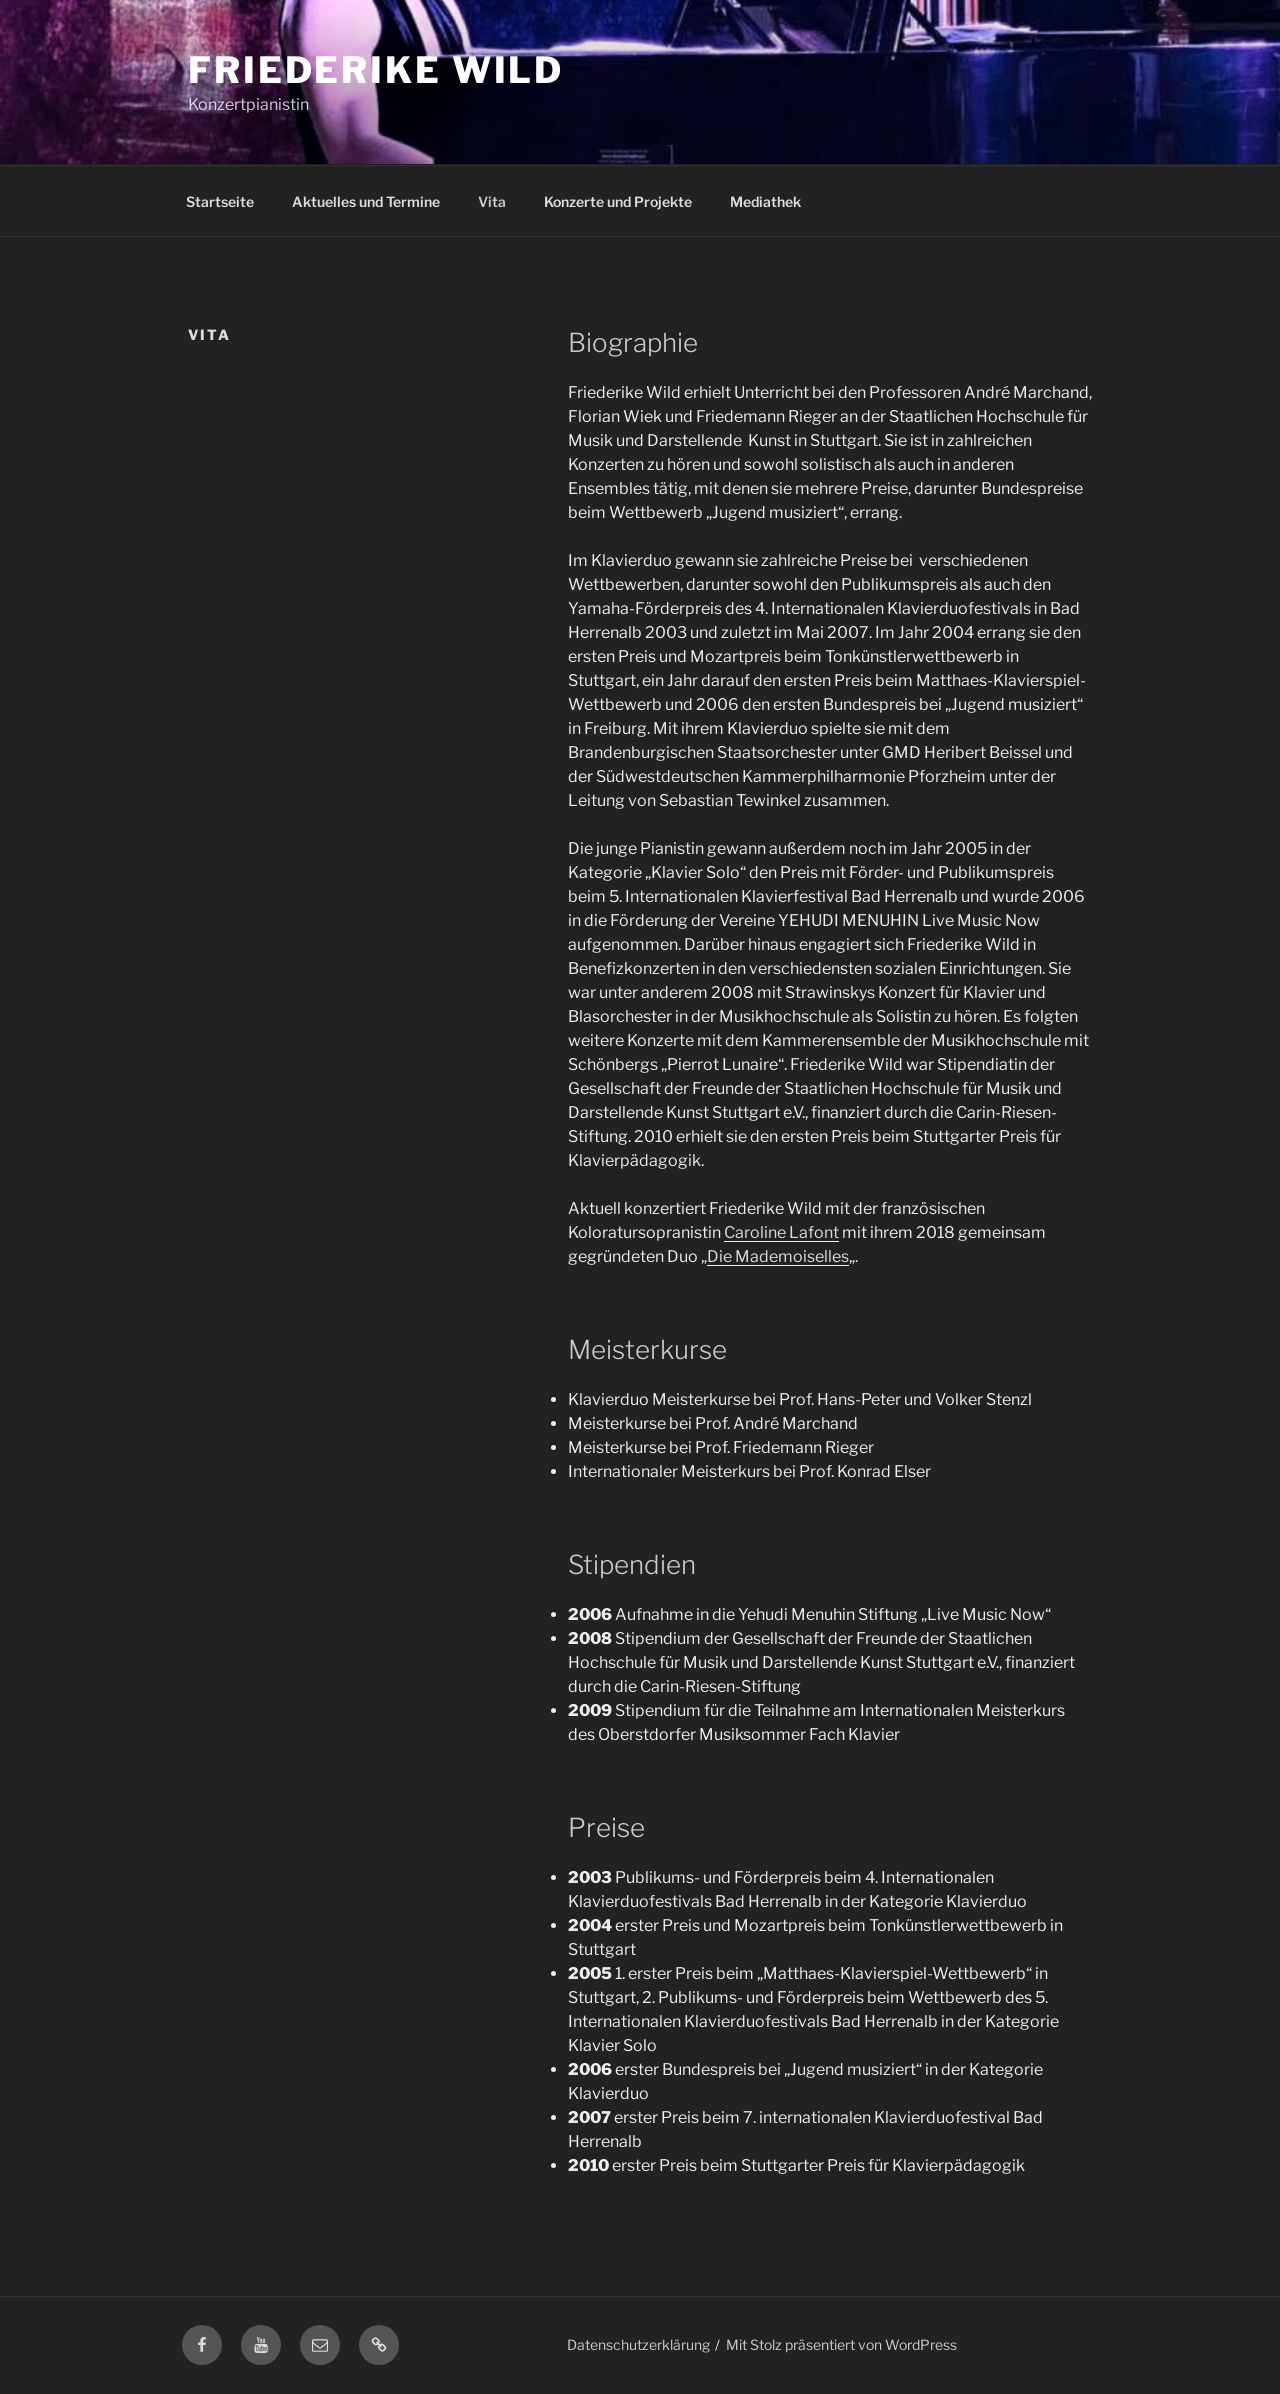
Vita (492, 201)
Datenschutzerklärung (638, 2344)
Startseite (220, 201)
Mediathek (765, 201)
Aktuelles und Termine (366, 201)
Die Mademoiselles (778, 1256)
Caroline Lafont (781, 1232)
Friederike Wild (376, 70)
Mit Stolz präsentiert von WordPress (841, 2344)
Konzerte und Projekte (618, 201)
